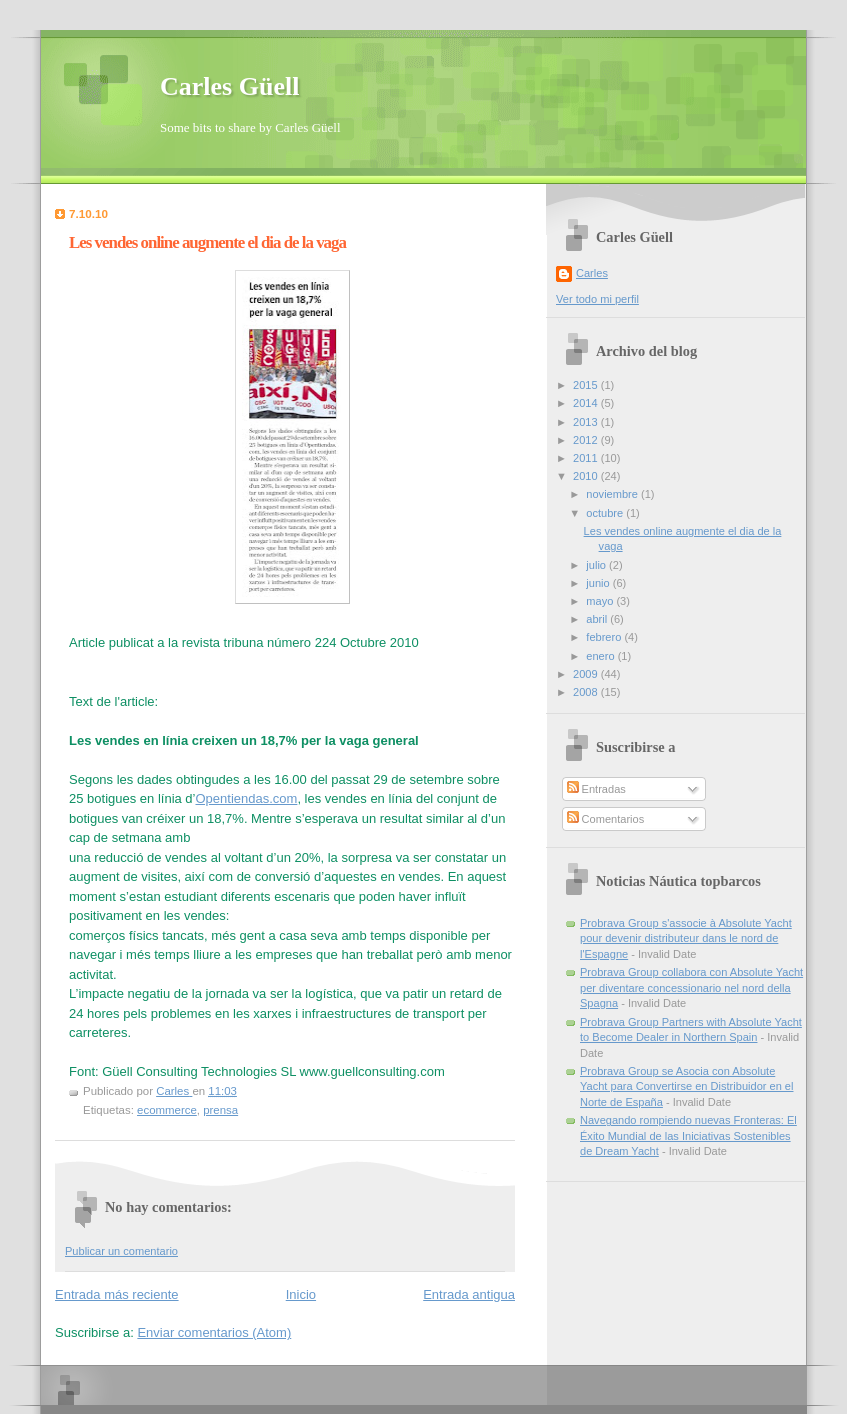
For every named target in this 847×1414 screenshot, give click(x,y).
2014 (587, 403)
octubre (606, 513)
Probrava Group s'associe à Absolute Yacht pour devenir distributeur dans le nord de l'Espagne (686, 938)
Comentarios (606, 819)
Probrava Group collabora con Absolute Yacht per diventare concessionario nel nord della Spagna (691, 987)
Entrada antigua (469, 1294)
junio (599, 583)
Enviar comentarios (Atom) (214, 1332)
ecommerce (167, 1110)
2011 (587, 458)
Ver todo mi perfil (597, 299)
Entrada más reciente (117, 1294)
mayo (601, 601)
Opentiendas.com (246, 798)
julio (597, 565)
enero (601, 656)
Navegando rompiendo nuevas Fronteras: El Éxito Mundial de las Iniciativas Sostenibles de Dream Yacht (688, 1135)
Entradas (596, 789)
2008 (587, 692)
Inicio (301, 1294)
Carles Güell (229, 86)
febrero (605, 637)
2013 (587, 422)
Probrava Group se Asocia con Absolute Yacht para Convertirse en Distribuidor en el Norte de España (686, 1086)
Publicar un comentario (121, 1251)
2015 (587, 385)
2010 (587, 476)
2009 (587, 674)
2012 (587, 440)
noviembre (613, 494)
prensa (220, 1110)
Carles (592, 273)
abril (598, 619)
